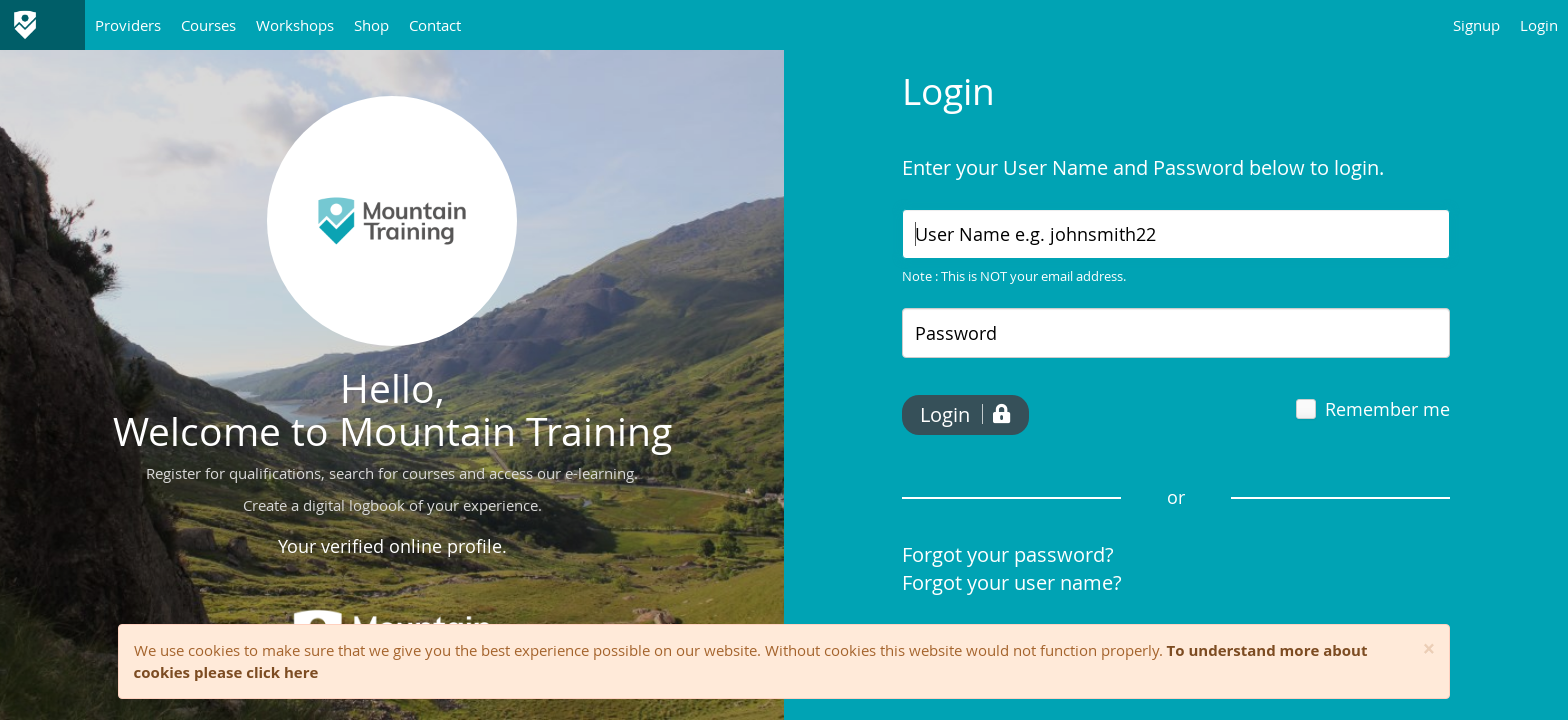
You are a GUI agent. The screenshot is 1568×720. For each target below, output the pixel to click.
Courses (208, 25)
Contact (435, 25)
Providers (128, 25)
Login (1539, 25)
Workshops (295, 25)
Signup (1476, 25)
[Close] (1429, 649)
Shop (371, 25)
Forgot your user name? (1012, 582)
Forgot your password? (1008, 554)
